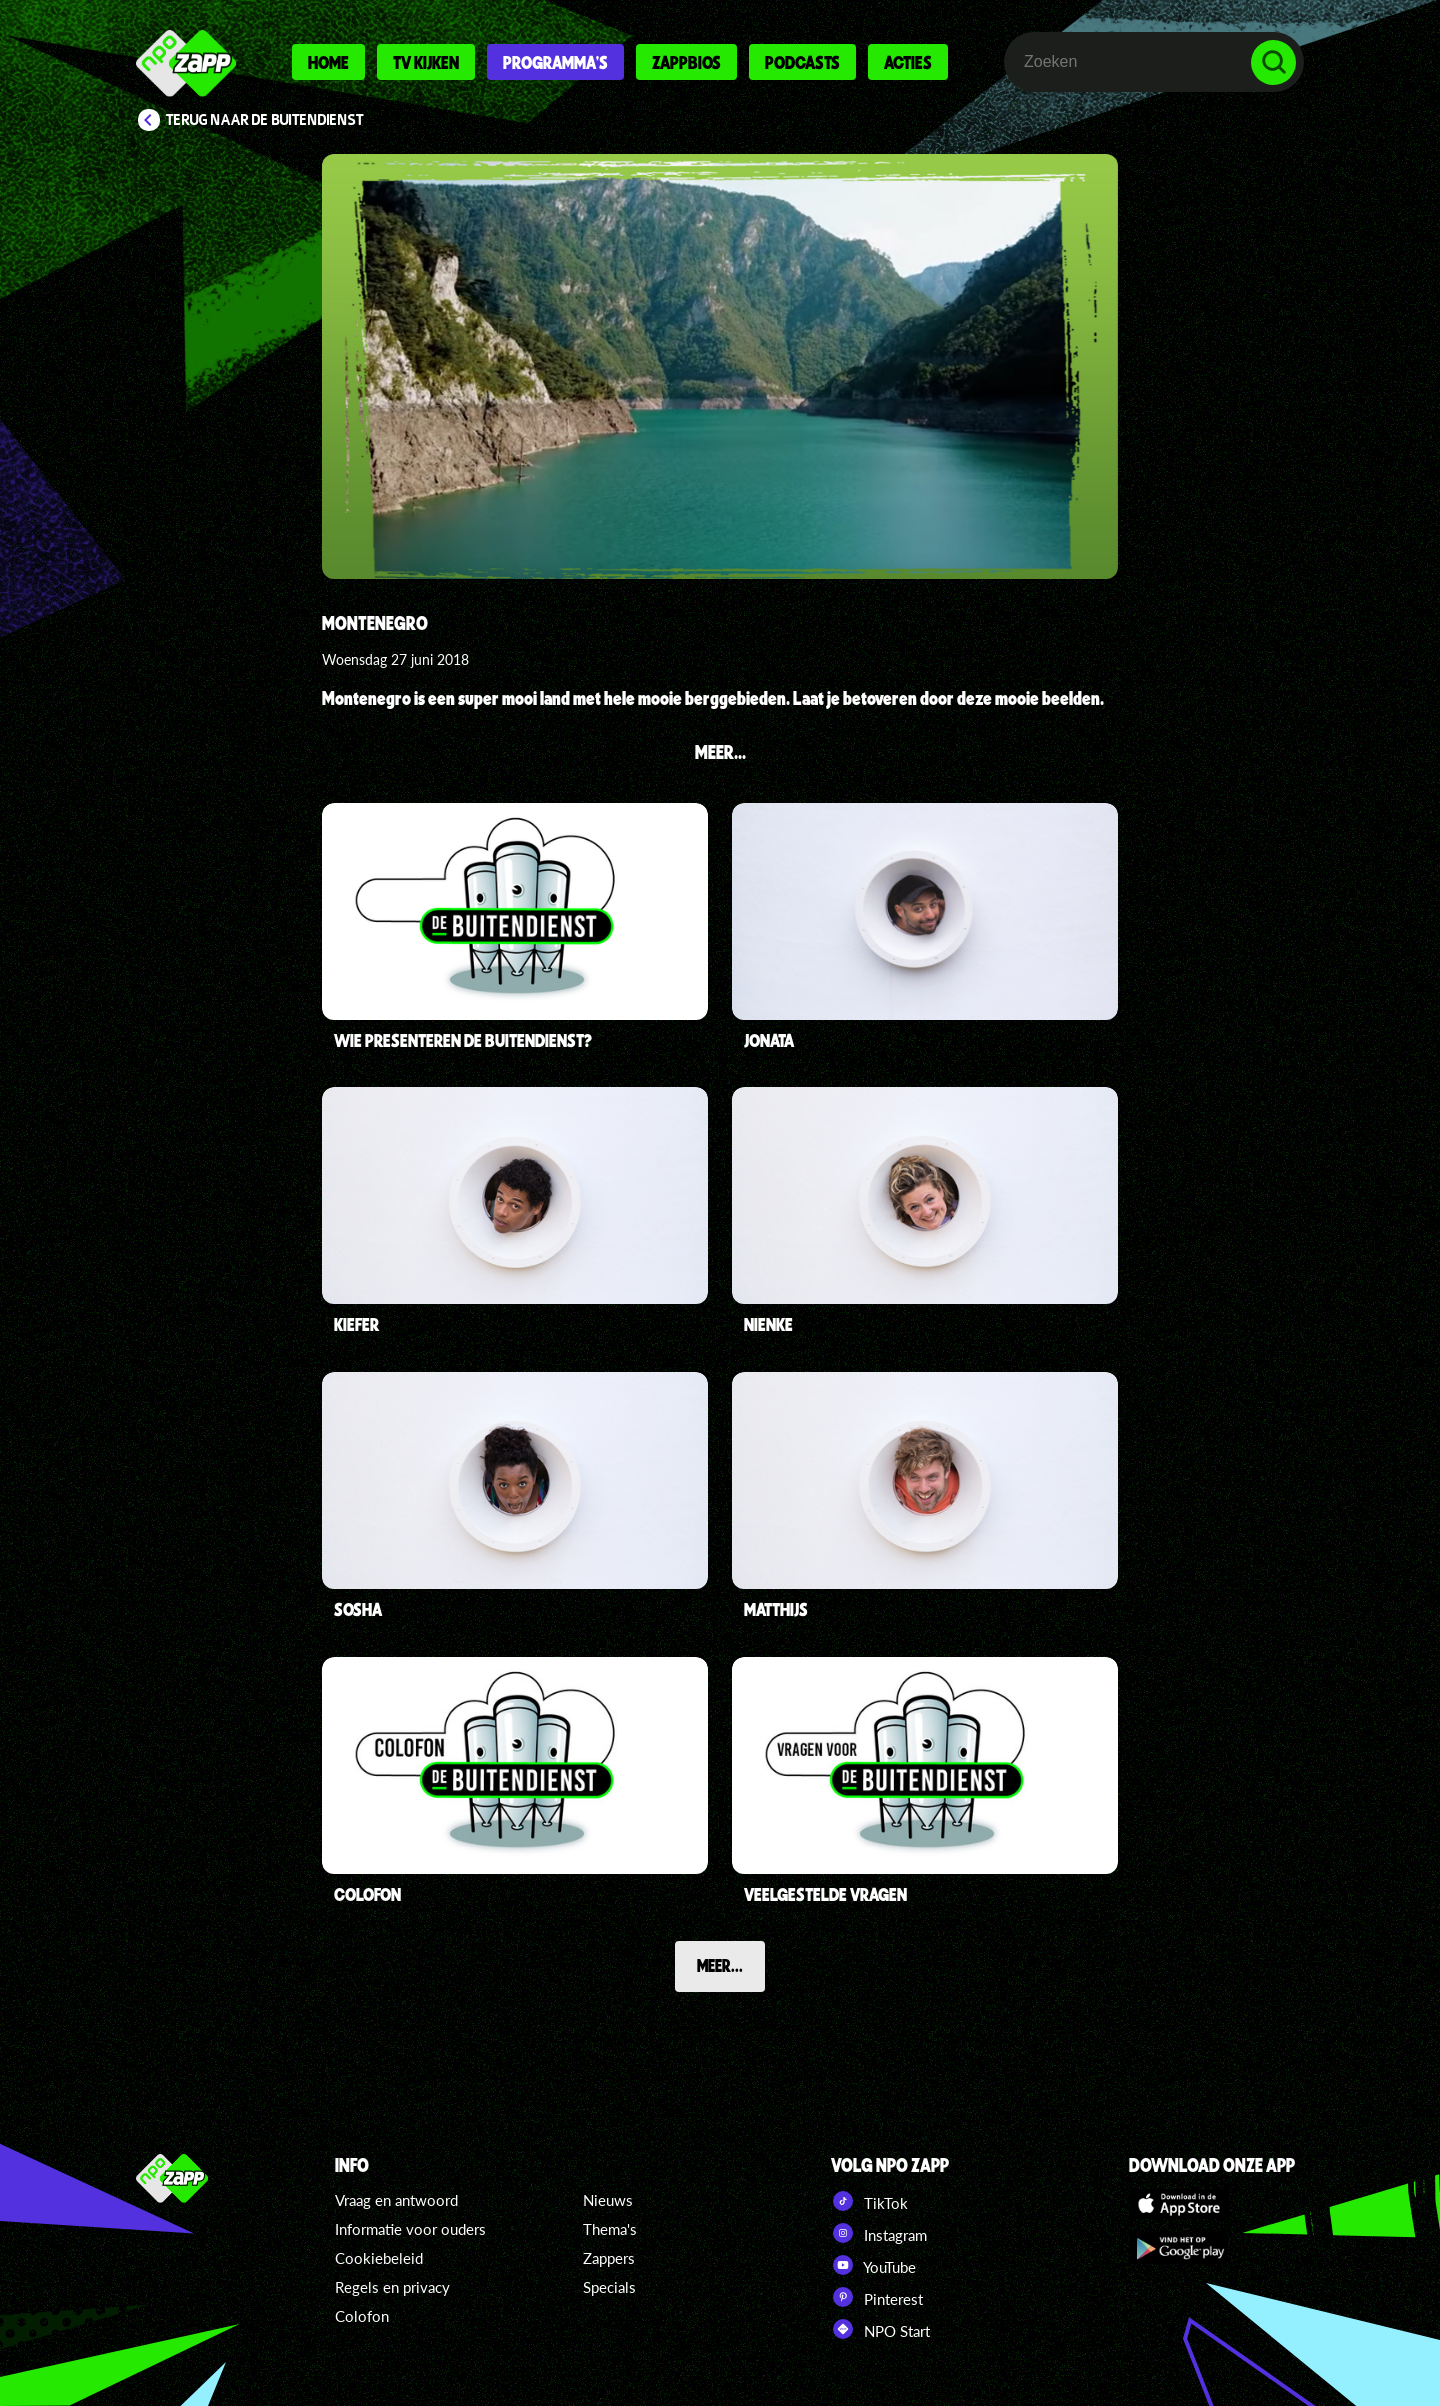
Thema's (610, 2229)
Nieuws (608, 2200)
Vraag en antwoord (396, 2200)
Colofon (362, 2316)
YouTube (873, 2265)
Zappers (609, 2258)
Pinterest (877, 2297)
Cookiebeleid (379, 2258)
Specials (609, 2287)
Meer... (720, 1965)
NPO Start (880, 2329)
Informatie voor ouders (410, 2229)
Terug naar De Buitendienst (265, 120)
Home (328, 62)
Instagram (879, 2233)
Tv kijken (426, 62)
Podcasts (802, 62)
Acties (908, 62)
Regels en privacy (392, 2287)
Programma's (555, 62)
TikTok (869, 2201)
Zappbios (686, 62)
